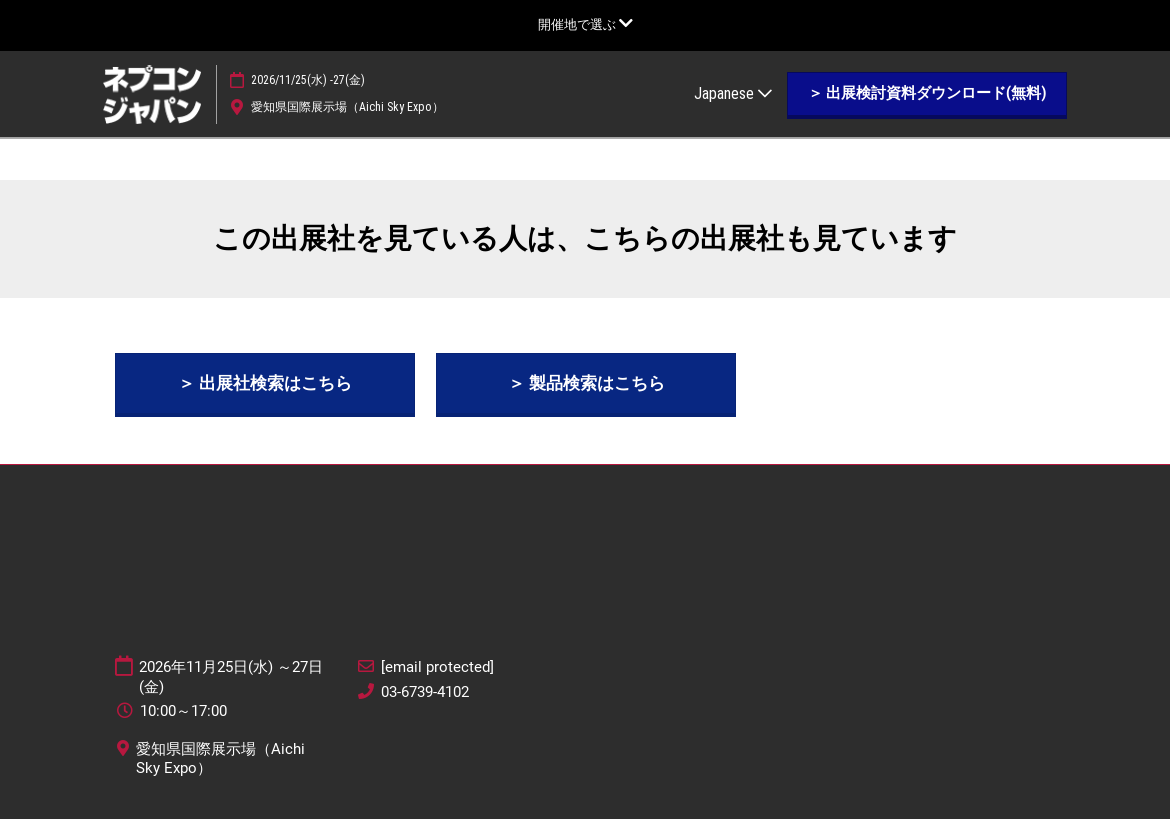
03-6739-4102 (425, 692)
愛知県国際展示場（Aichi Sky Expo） (347, 107)
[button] (927, 94)
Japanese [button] (733, 93)
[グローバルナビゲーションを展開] (585, 24)
